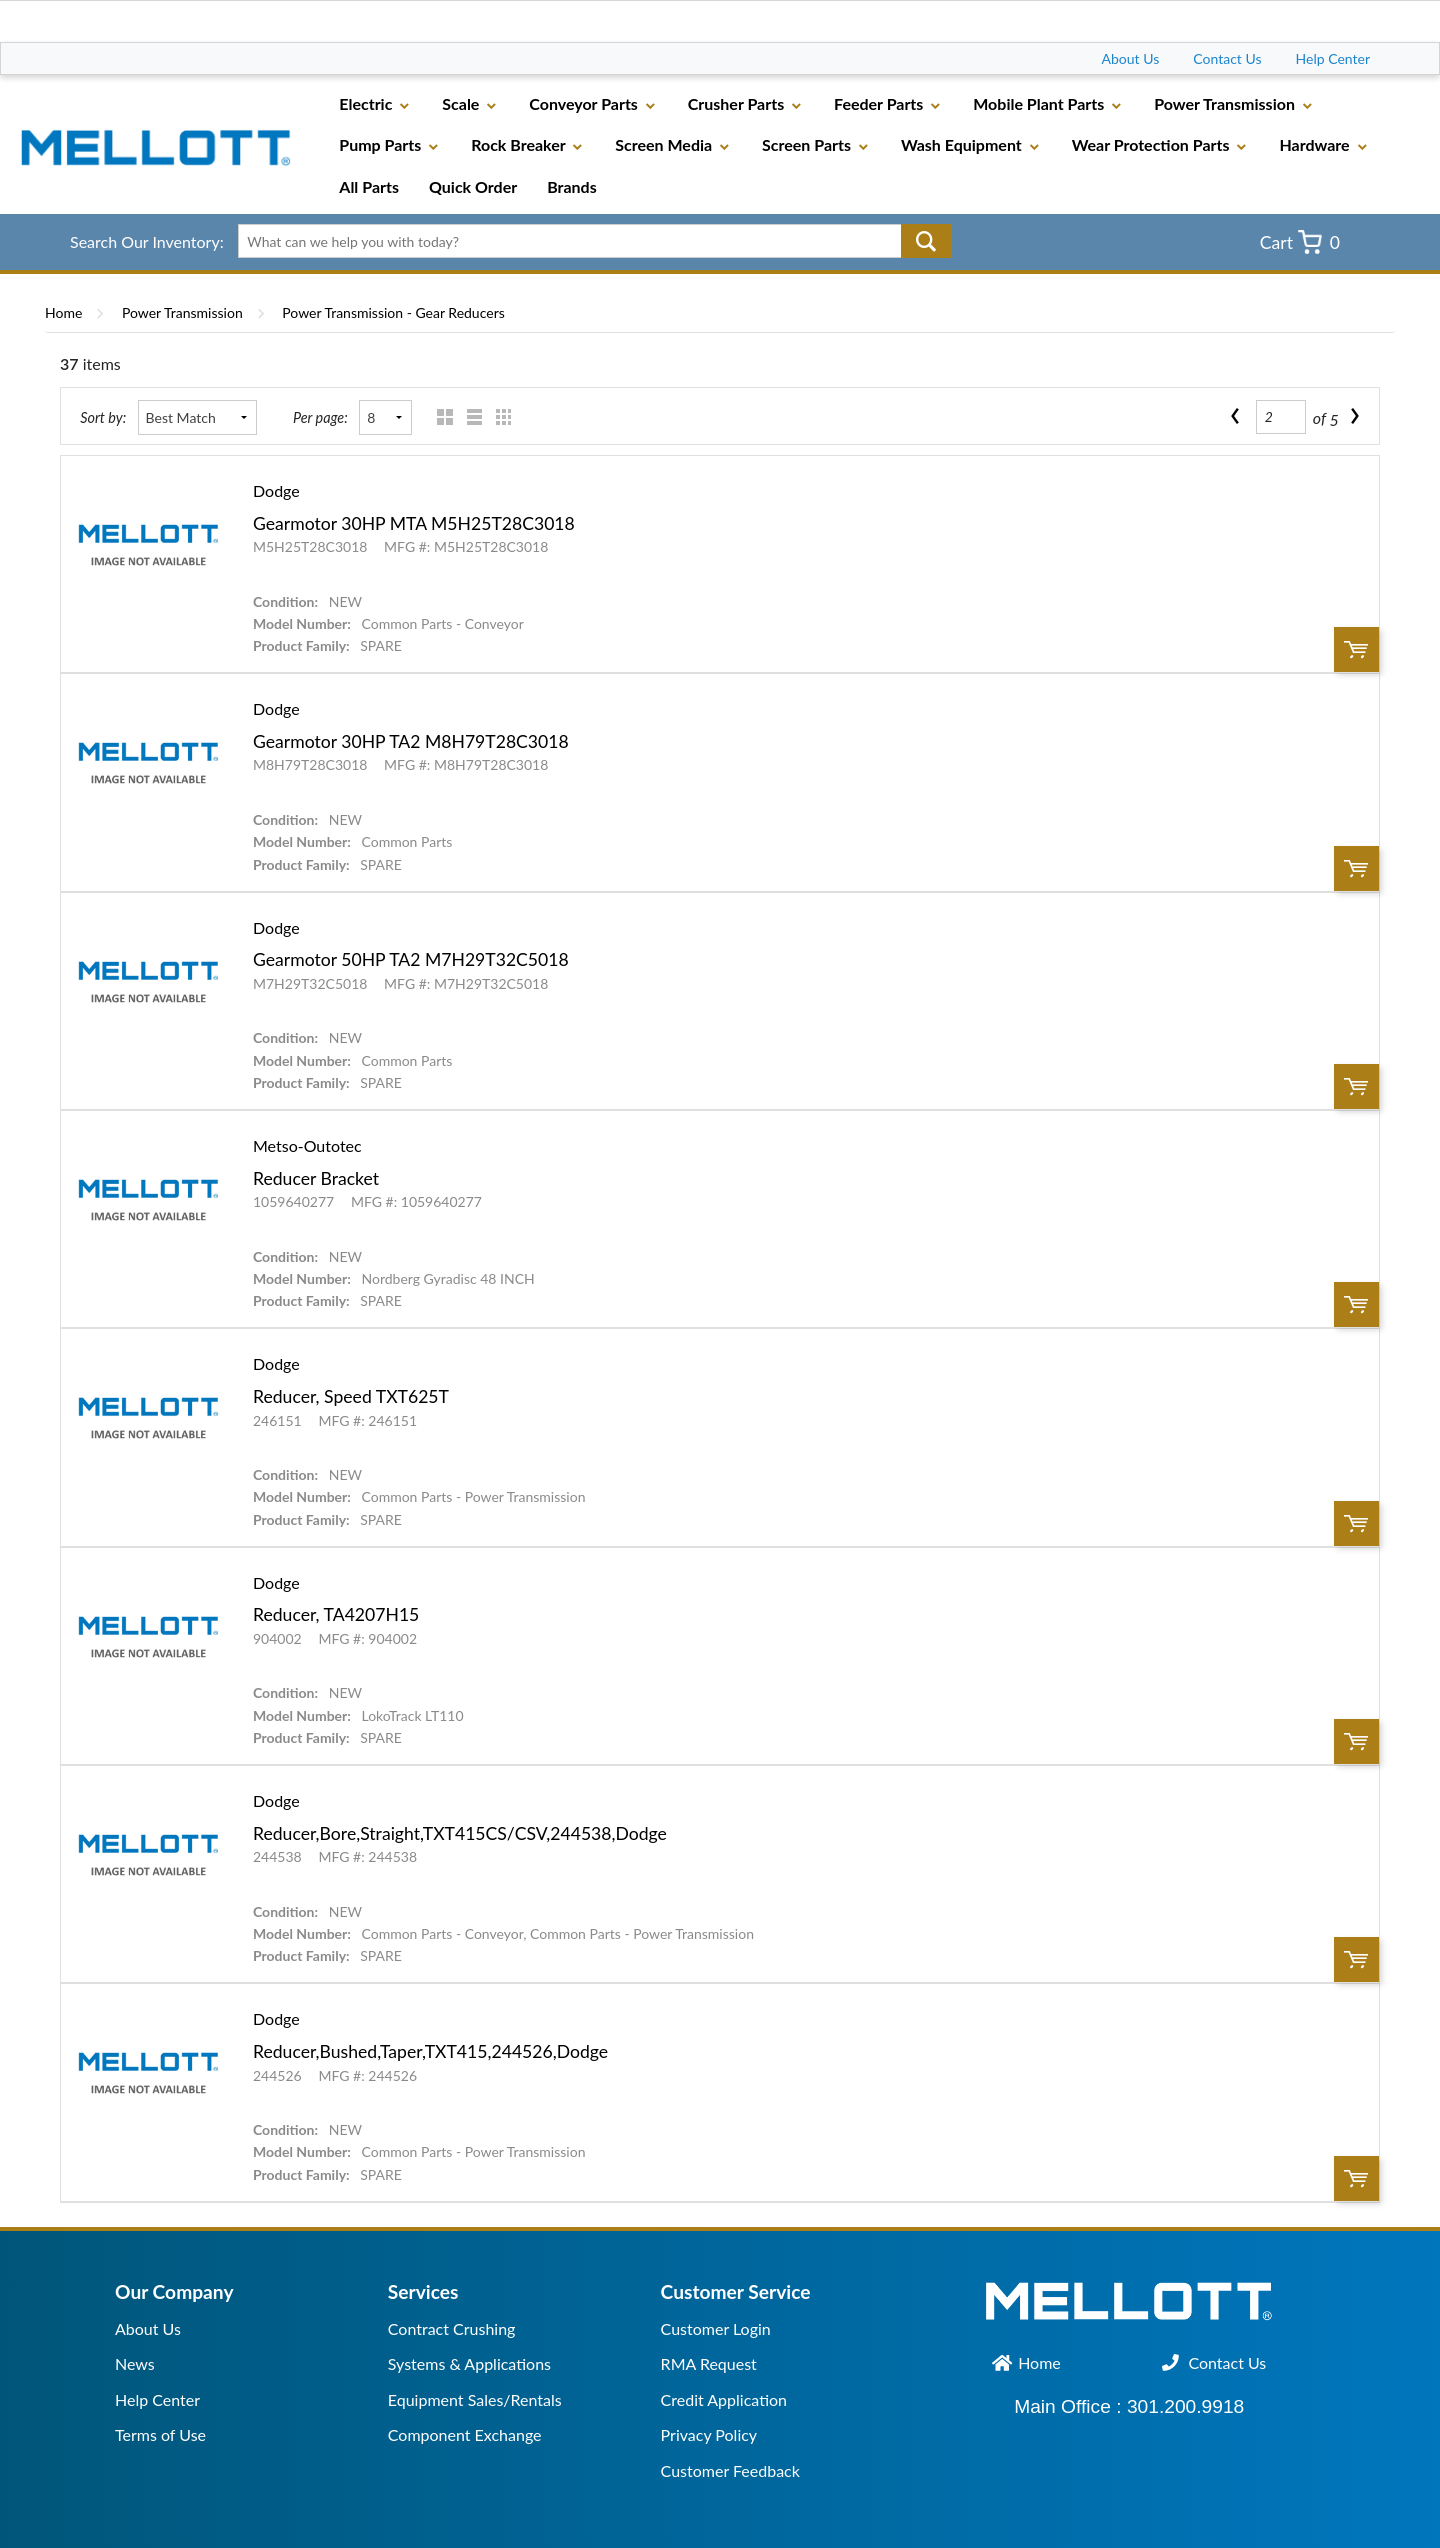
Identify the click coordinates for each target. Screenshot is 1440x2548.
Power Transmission (182, 312)
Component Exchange (465, 2434)
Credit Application (724, 2399)
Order (1356, 649)
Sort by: (103, 417)
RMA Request (709, 2363)
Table (498, 417)
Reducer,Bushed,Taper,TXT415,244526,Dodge (430, 2051)
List (469, 417)
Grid (440, 417)
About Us (1131, 58)
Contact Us (1227, 58)
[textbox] (587, 241)
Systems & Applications (469, 2363)
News (135, 2363)
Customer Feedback (730, 2470)
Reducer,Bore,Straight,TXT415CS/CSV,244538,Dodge (460, 1833)
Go (926, 241)
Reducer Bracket (316, 1178)
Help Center (1333, 58)
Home (63, 312)
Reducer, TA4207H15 (336, 1614)
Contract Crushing (452, 2328)
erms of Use (165, 2434)
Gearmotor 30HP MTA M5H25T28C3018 (414, 523)
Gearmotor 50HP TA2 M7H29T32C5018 (411, 959)
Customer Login (716, 2328)
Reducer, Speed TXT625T (351, 1396)
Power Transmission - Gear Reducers (393, 312)
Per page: (320, 417)
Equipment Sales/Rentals (475, 2399)
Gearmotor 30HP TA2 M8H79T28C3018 (411, 741)
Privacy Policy (709, 2434)
